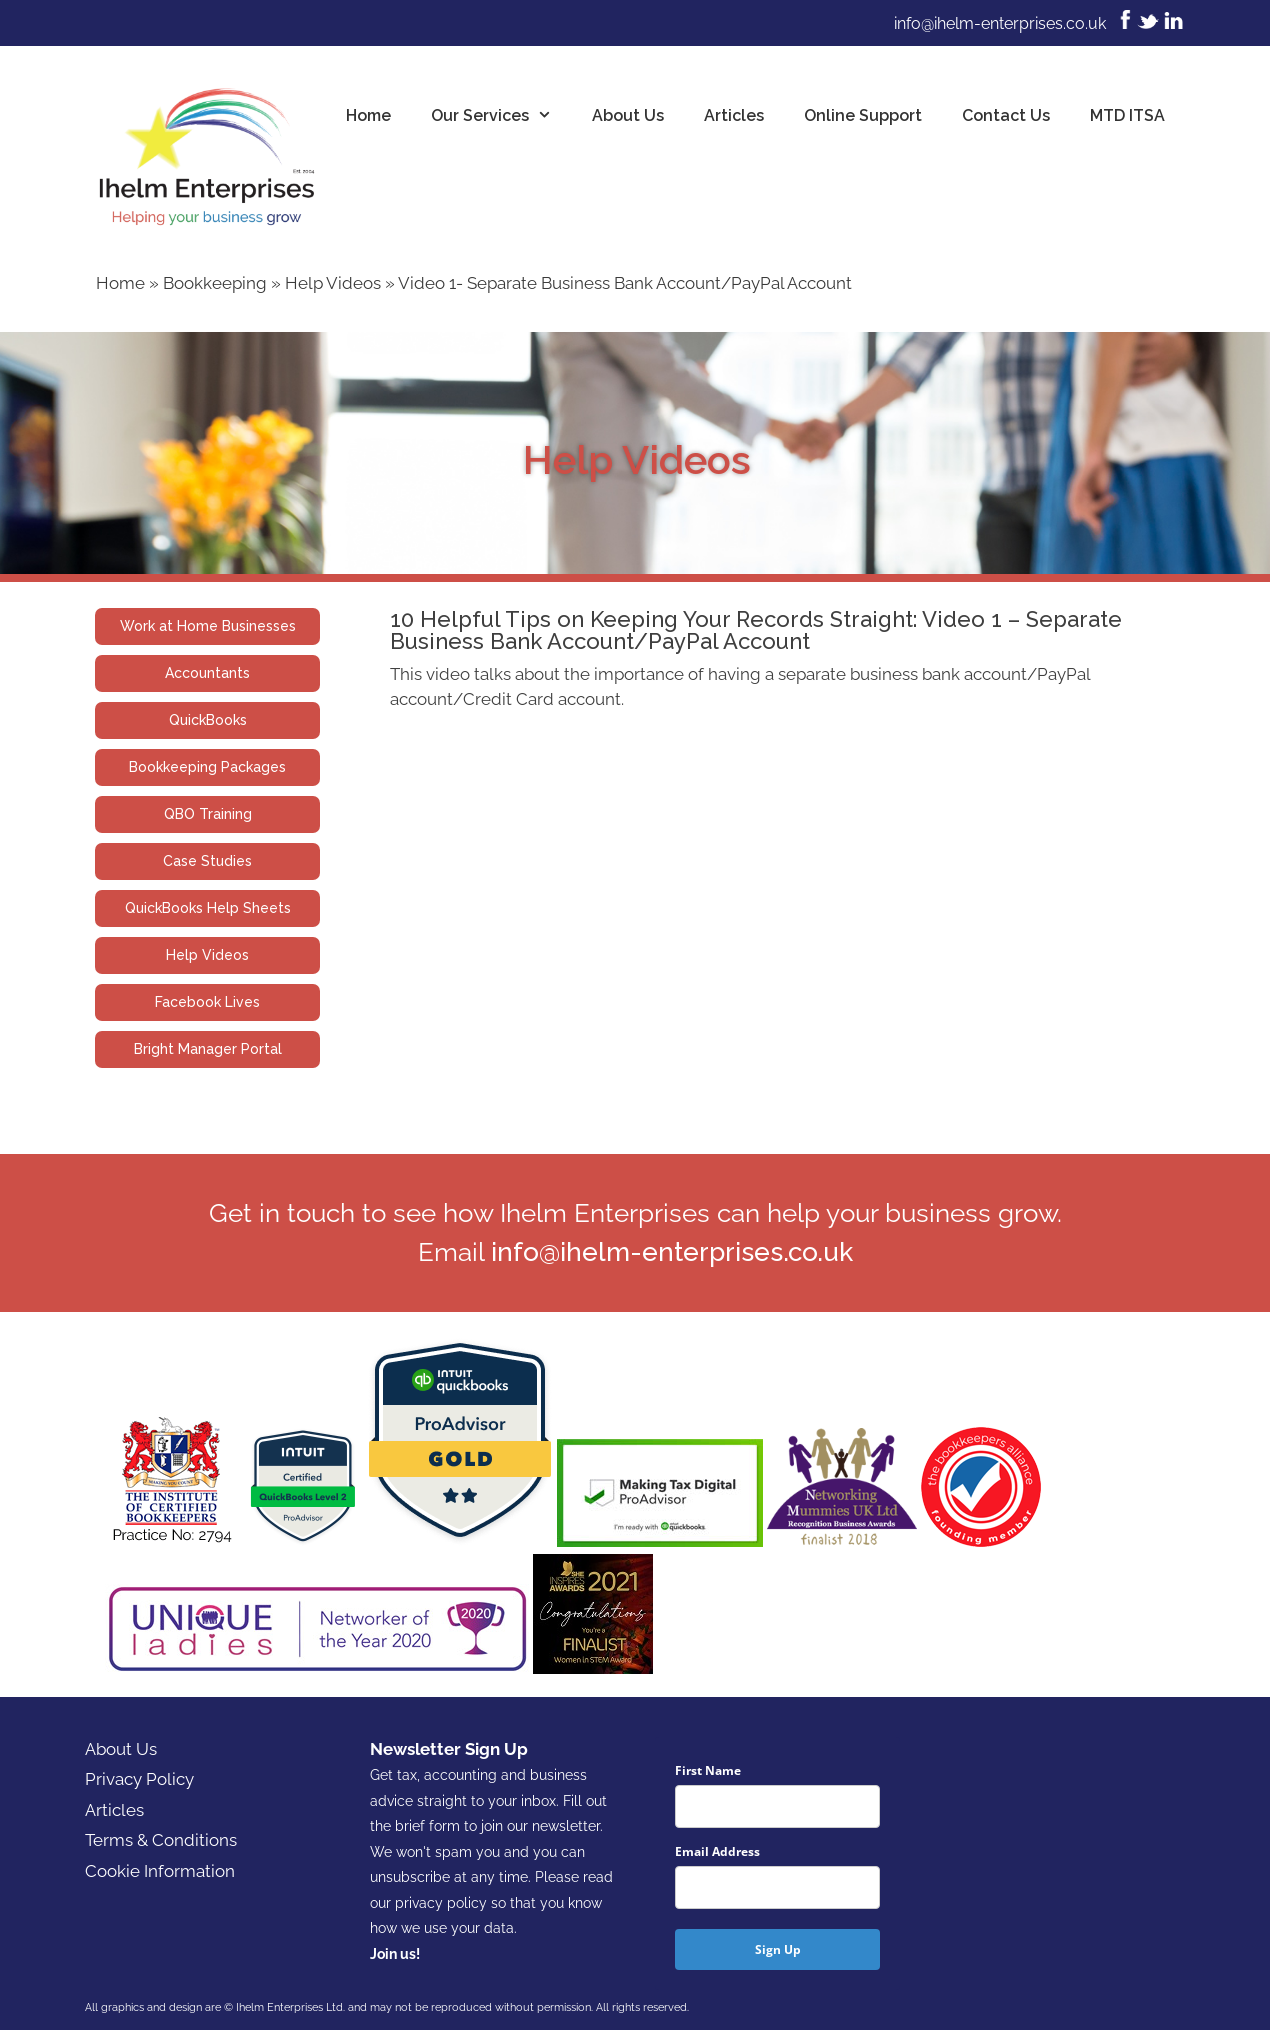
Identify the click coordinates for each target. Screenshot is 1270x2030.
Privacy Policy (139, 1779)
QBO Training (208, 814)
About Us (628, 115)
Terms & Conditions (161, 1840)
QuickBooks (208, 720)
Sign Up (778, 1949)
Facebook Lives (207, 1002)
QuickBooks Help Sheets (208, 908)
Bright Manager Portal (208, 1049)
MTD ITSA (1127, 115)
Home (368, 115)
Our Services (501, 116)
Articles (734, 115)
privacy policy (441, 1903)
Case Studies (207, 861)
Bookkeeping (215, 283)
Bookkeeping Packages (207, 767)
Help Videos (333, 283)
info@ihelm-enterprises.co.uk (1000, 23)
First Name (708, 1770)
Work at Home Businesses (208, 626)
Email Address (717, 1851)
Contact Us (1006, 115)
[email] (777, 1887)
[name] (777, 1806)
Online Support (863, 115)
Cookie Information (160, 1871)
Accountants (207, 673)
